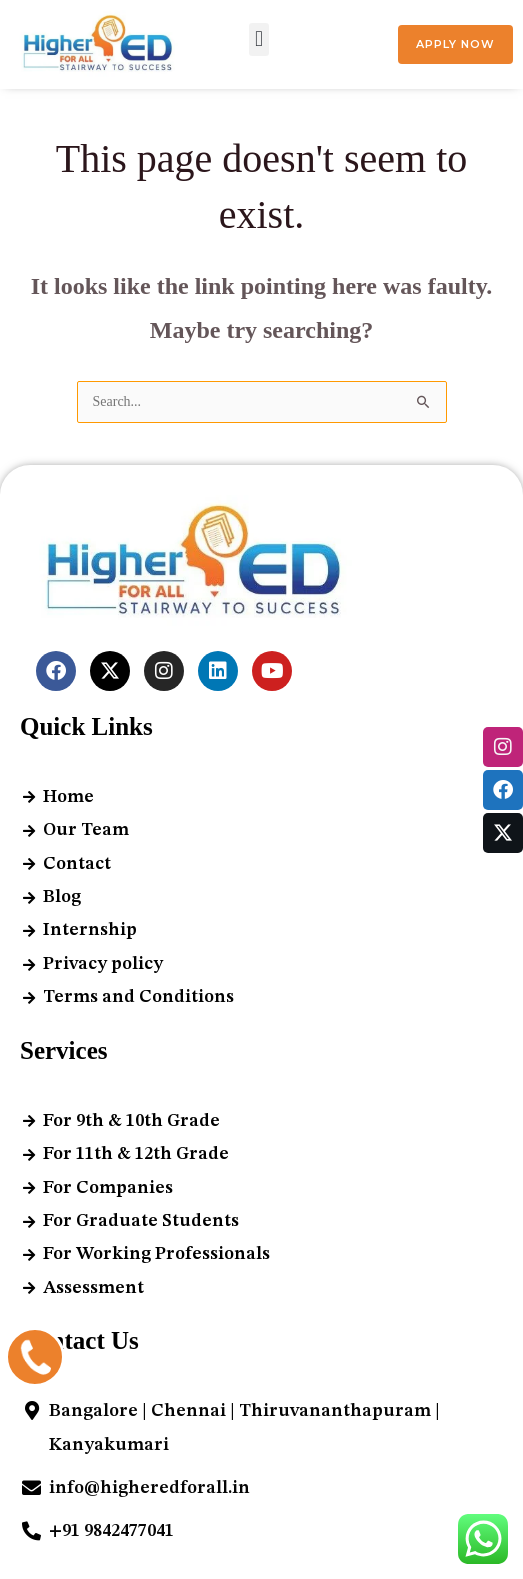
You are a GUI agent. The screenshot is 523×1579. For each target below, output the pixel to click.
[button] (258, 39)
